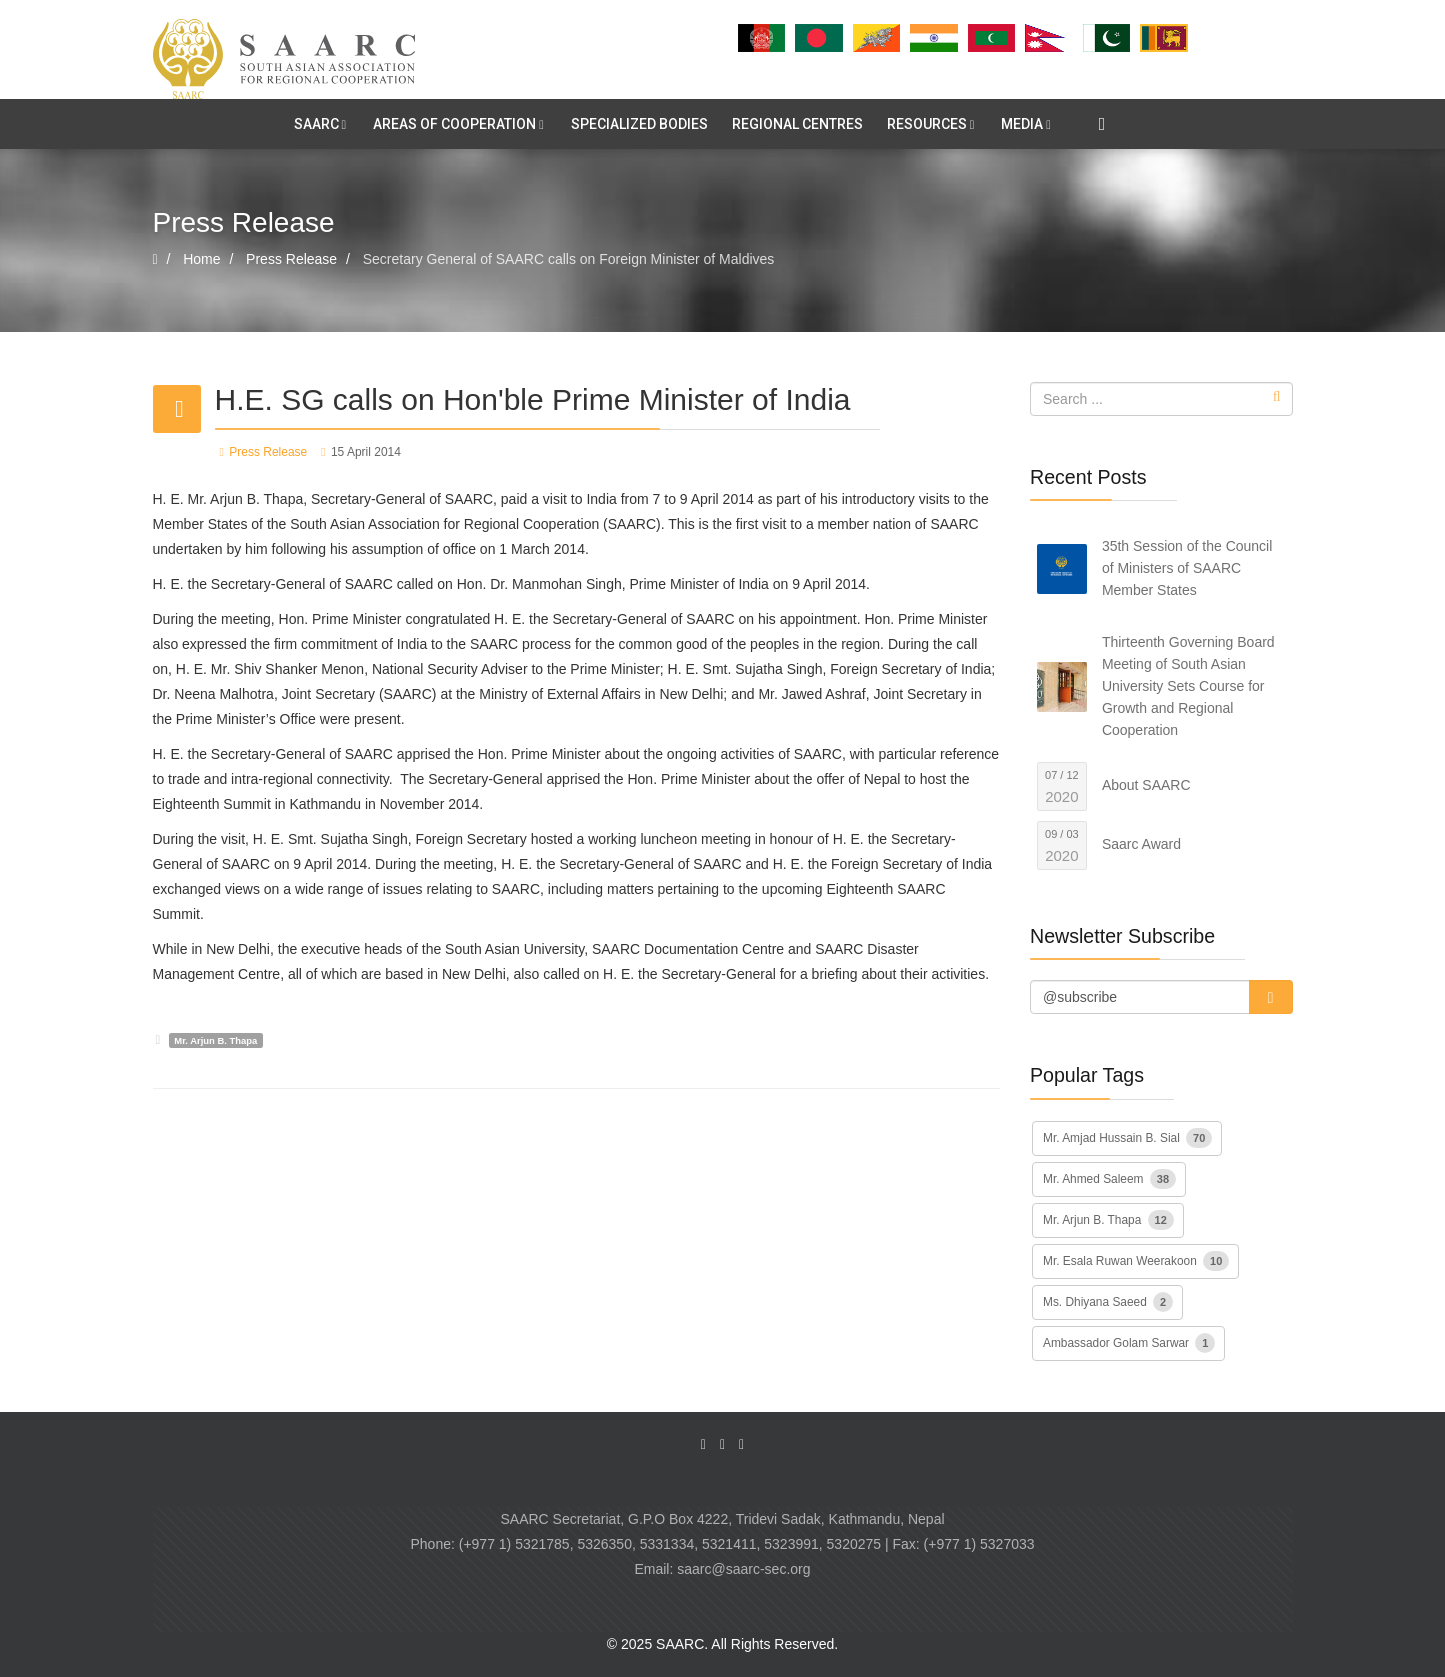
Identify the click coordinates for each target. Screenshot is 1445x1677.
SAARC (316, 124)
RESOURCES (927, 124)
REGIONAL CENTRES (797, 124)
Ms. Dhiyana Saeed (1108, 1302)
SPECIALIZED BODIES (639, 124)
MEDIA (1022, 124)
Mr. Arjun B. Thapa (215, 1040)
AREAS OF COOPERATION (454, 124)
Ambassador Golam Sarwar (1129, 1343)
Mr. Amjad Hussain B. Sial (1127, 1138)
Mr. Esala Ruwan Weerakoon (1136, 1261)
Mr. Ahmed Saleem (1109, 1179)
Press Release (268, 452)
